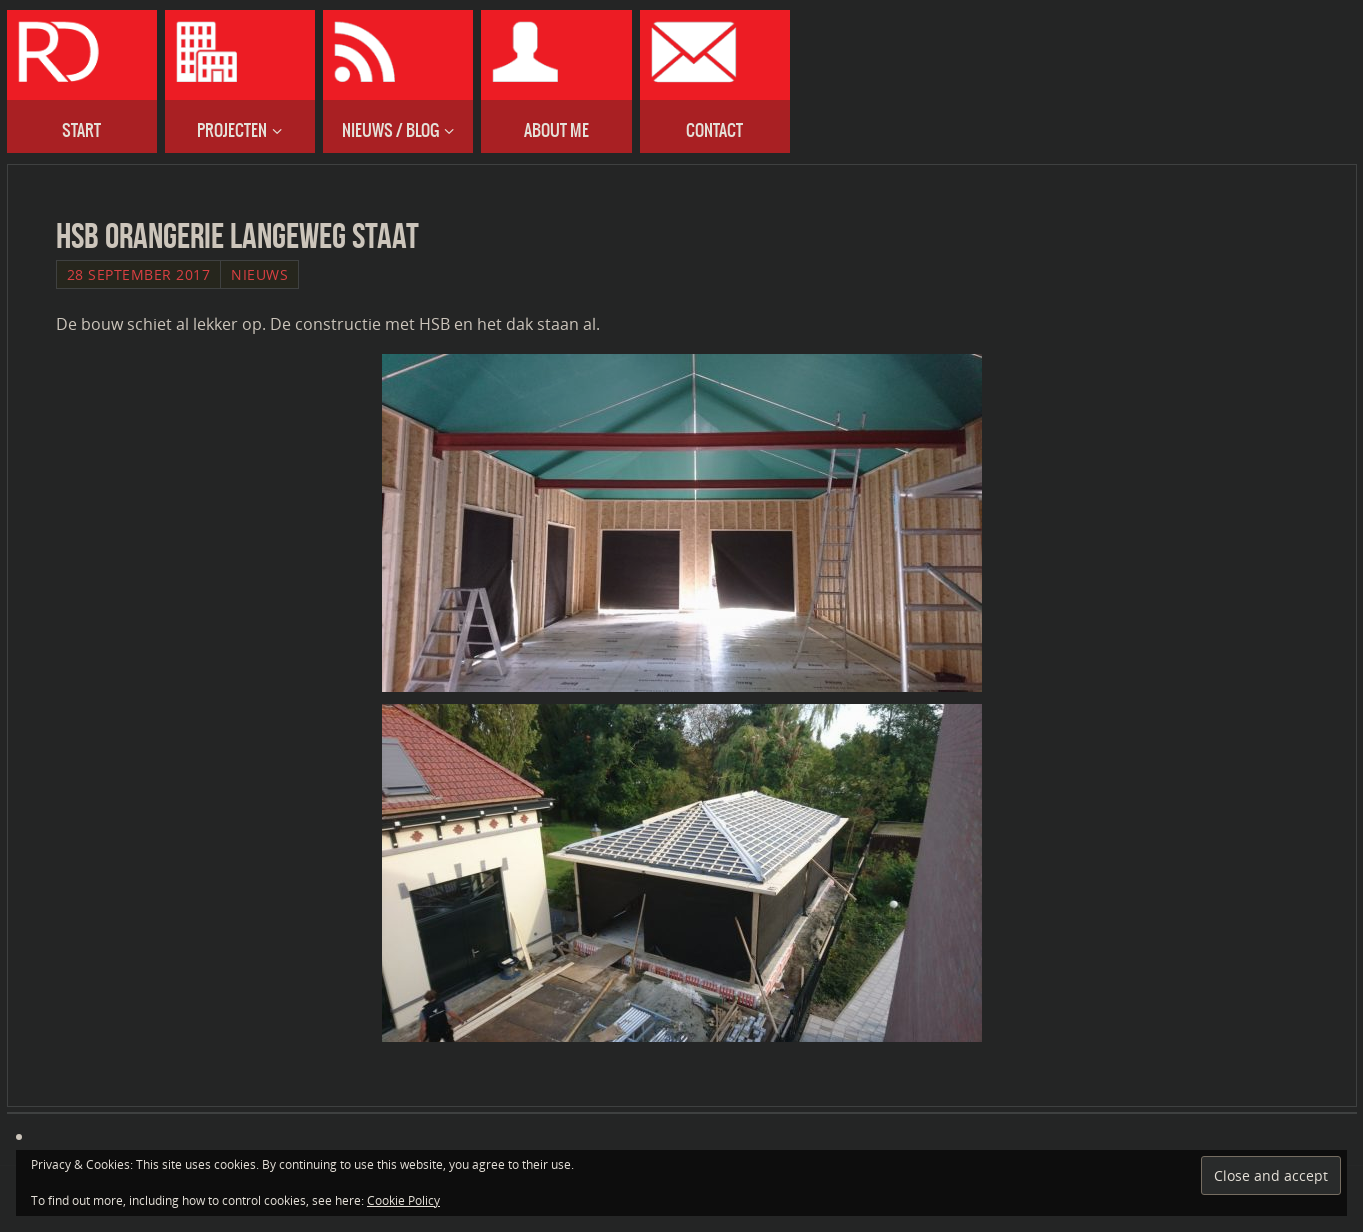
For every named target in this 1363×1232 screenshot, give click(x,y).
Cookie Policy (403, 1200)
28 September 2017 (139, 274)
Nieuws (259, 274)
